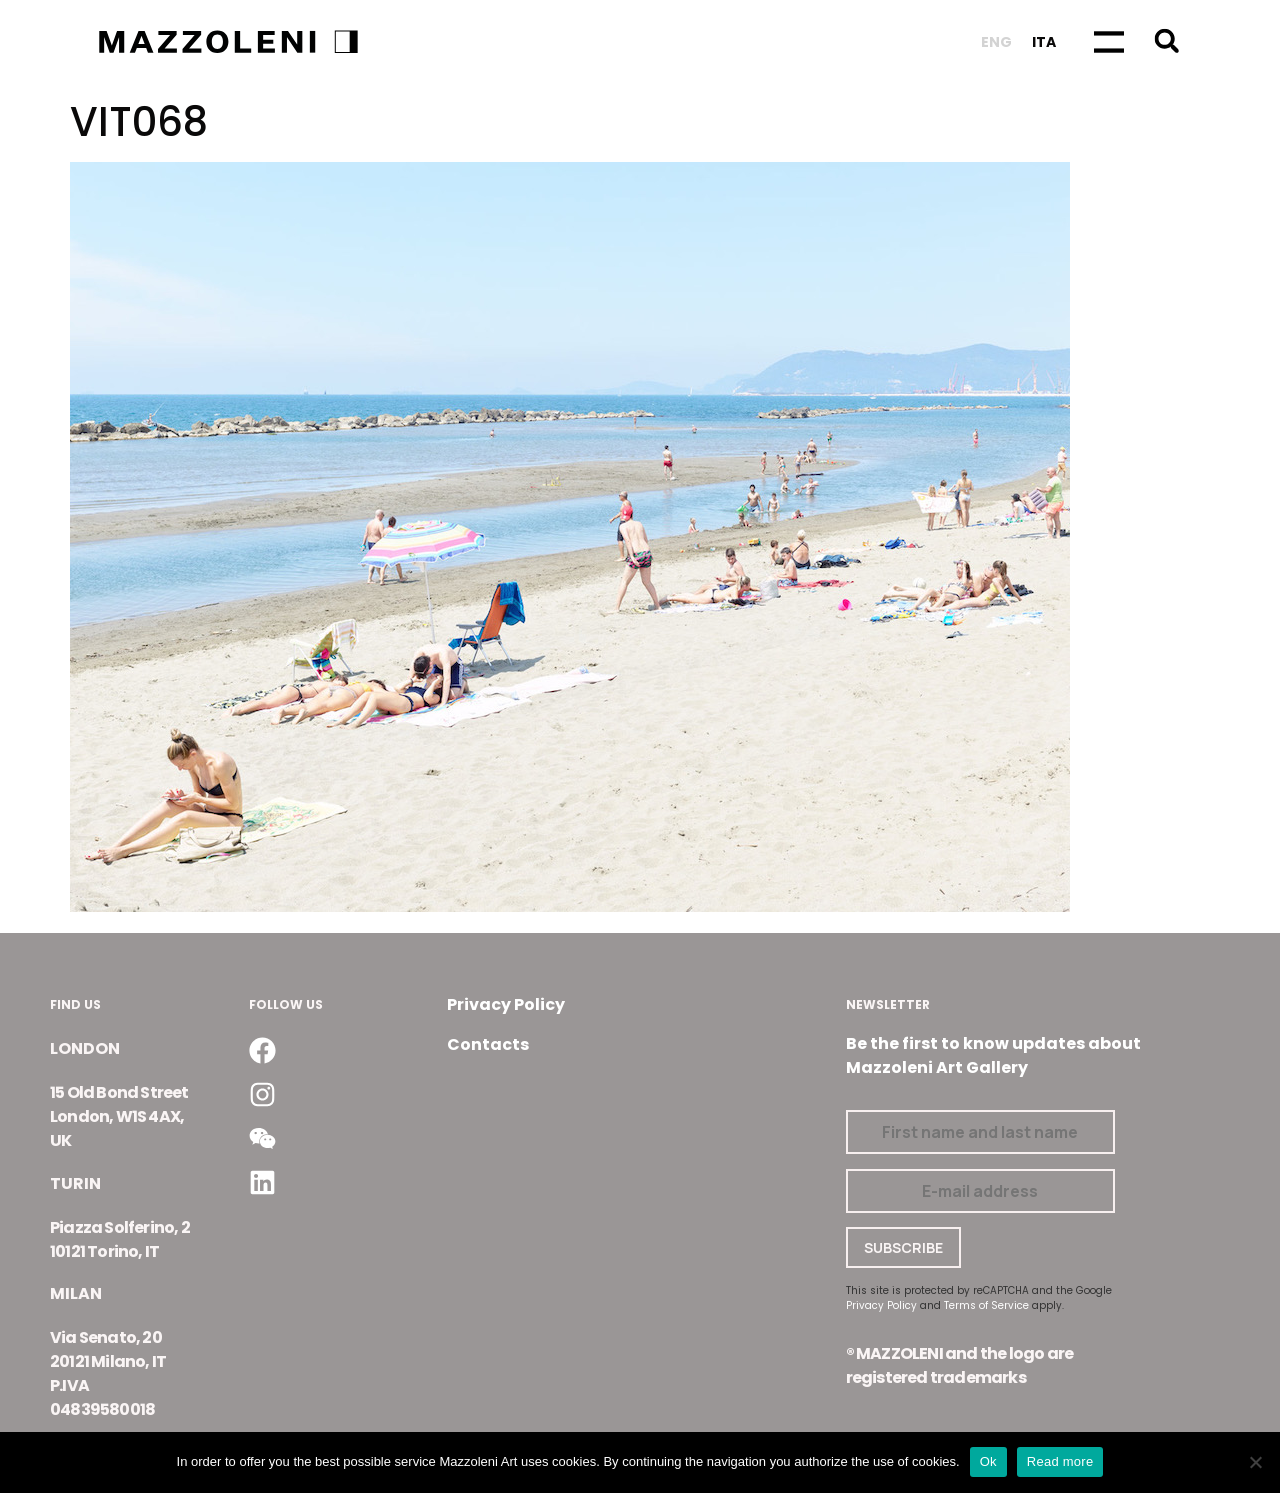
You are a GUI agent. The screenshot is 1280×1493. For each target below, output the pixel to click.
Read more (1060, 1461)
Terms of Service (986, 1305)
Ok (988, 1461)
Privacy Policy (506, 1004)
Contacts (488, 1044)
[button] (1166, 40)
